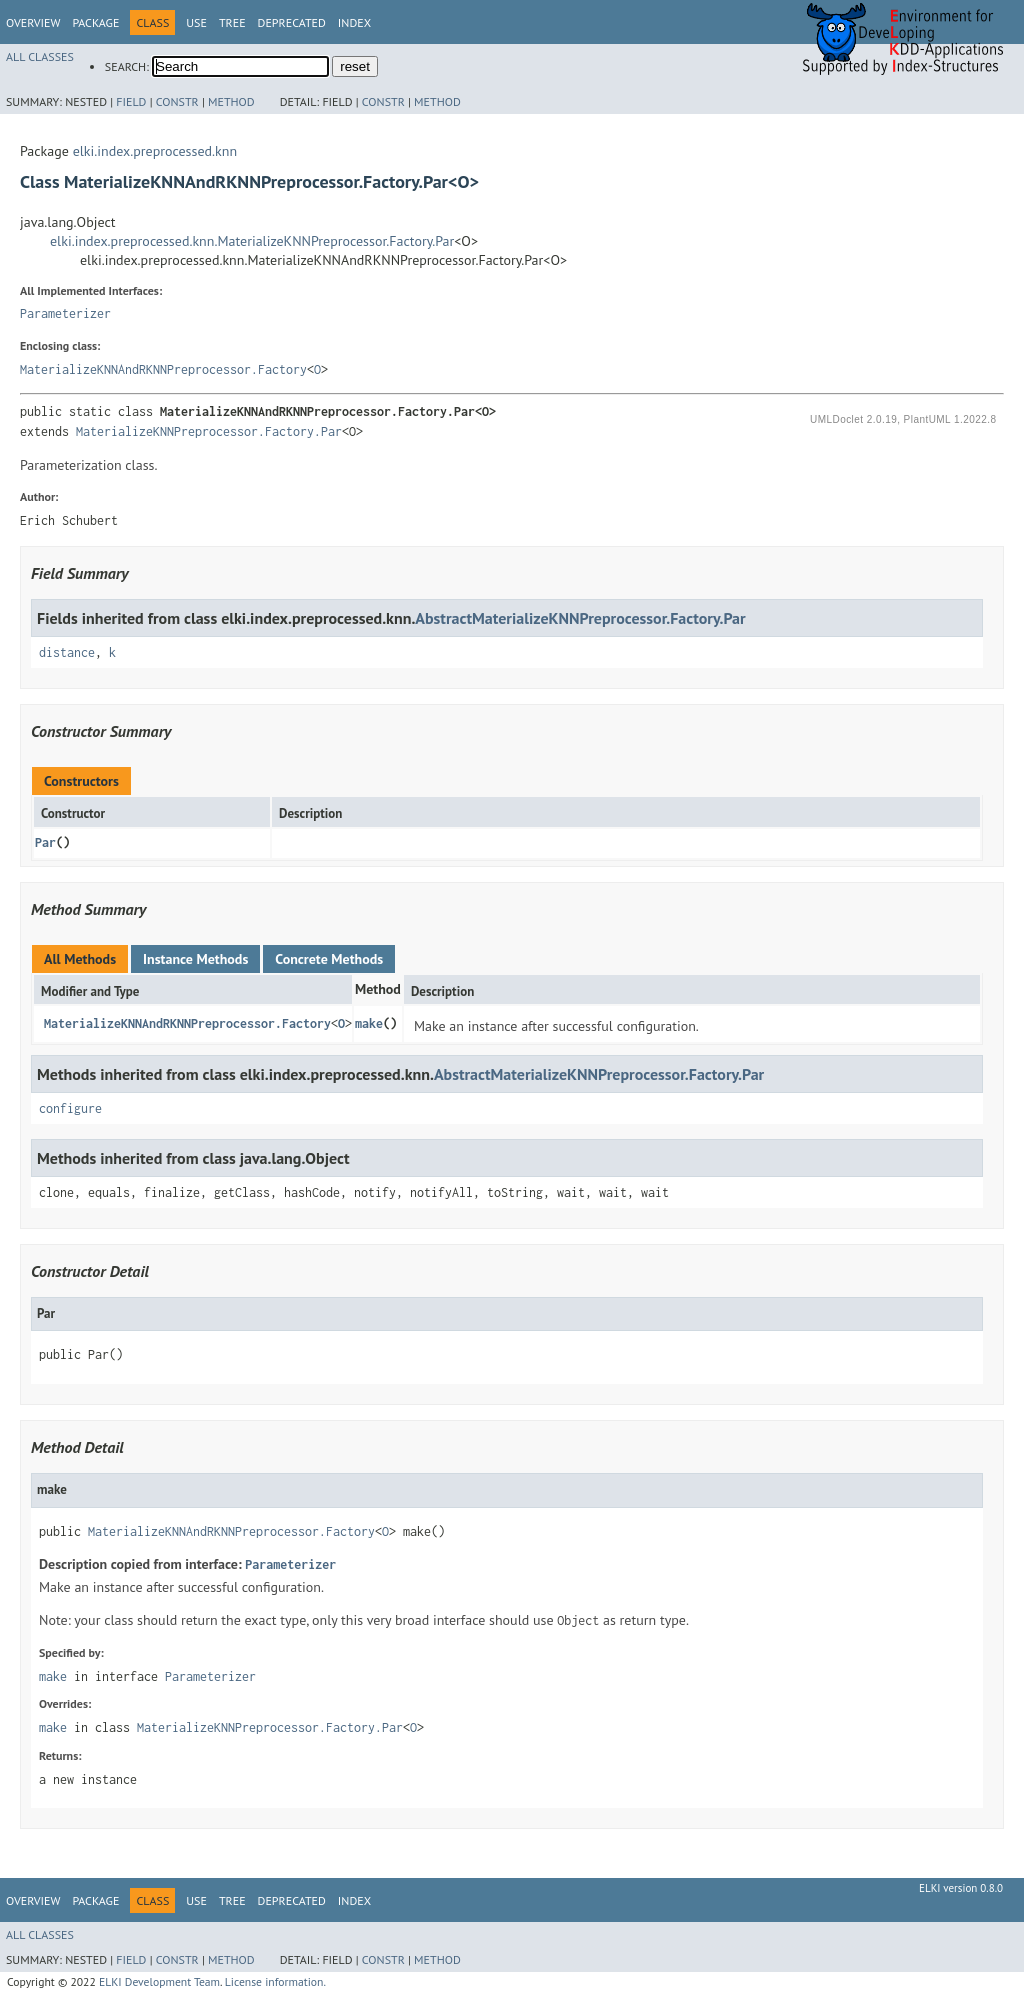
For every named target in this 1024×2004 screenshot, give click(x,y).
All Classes (40, 56)
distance (67, 652)
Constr (177, 101)
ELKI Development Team (159, 1981)
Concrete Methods (329, 959)
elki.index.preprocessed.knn (155, 151)
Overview (33, 22)
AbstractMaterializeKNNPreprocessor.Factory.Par (580, 618)
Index (354, 22)
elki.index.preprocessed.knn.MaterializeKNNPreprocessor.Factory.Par (252, 241)
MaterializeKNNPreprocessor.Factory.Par (209, 431)
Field (131, 101)
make (369, 1023)
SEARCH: (127, 66)
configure (70, 1108)
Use (196, 22)
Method (231, 101)
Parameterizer (65, 313)
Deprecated (292, 22)
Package (95, 22)
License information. (275, 1981)
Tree (232, 22)
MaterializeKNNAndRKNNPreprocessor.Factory (163, 369)
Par (45, 842)
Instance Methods (195, 959)
